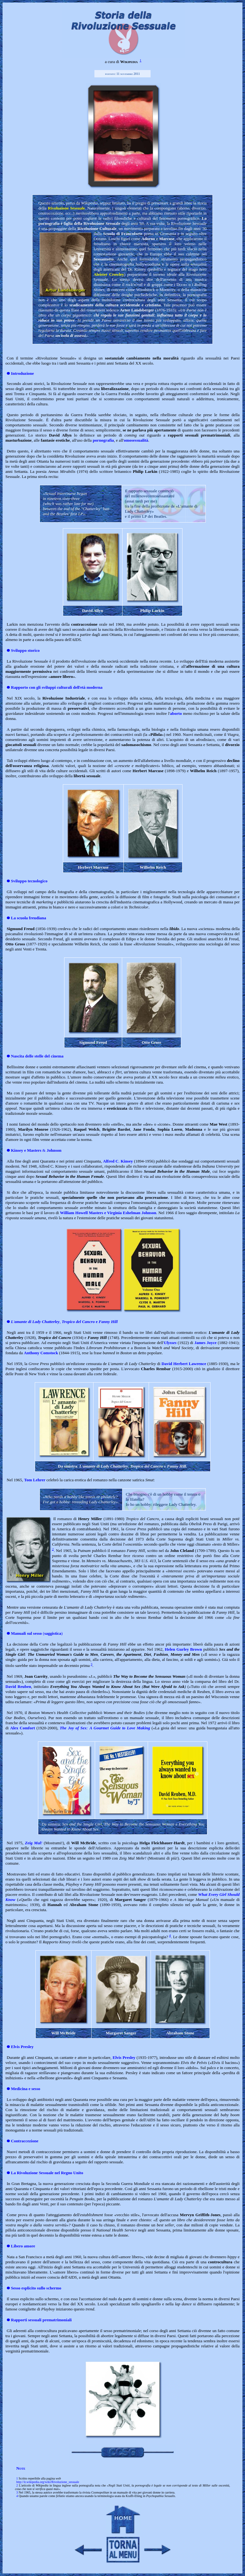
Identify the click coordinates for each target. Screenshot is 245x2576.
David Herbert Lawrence (183, 1363)
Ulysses (170, 1342)
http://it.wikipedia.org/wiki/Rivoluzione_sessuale (47, 2482)
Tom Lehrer (35, 1479)
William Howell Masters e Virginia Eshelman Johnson (108, 1212)
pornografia (103, 440)
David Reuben (18, 1686)
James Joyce (205, 1342)
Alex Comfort (22, 1728)
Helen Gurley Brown (183, 1649)
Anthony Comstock (41, 1352)
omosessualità (136, 440)
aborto (176, 713)
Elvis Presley (124, 2057)
